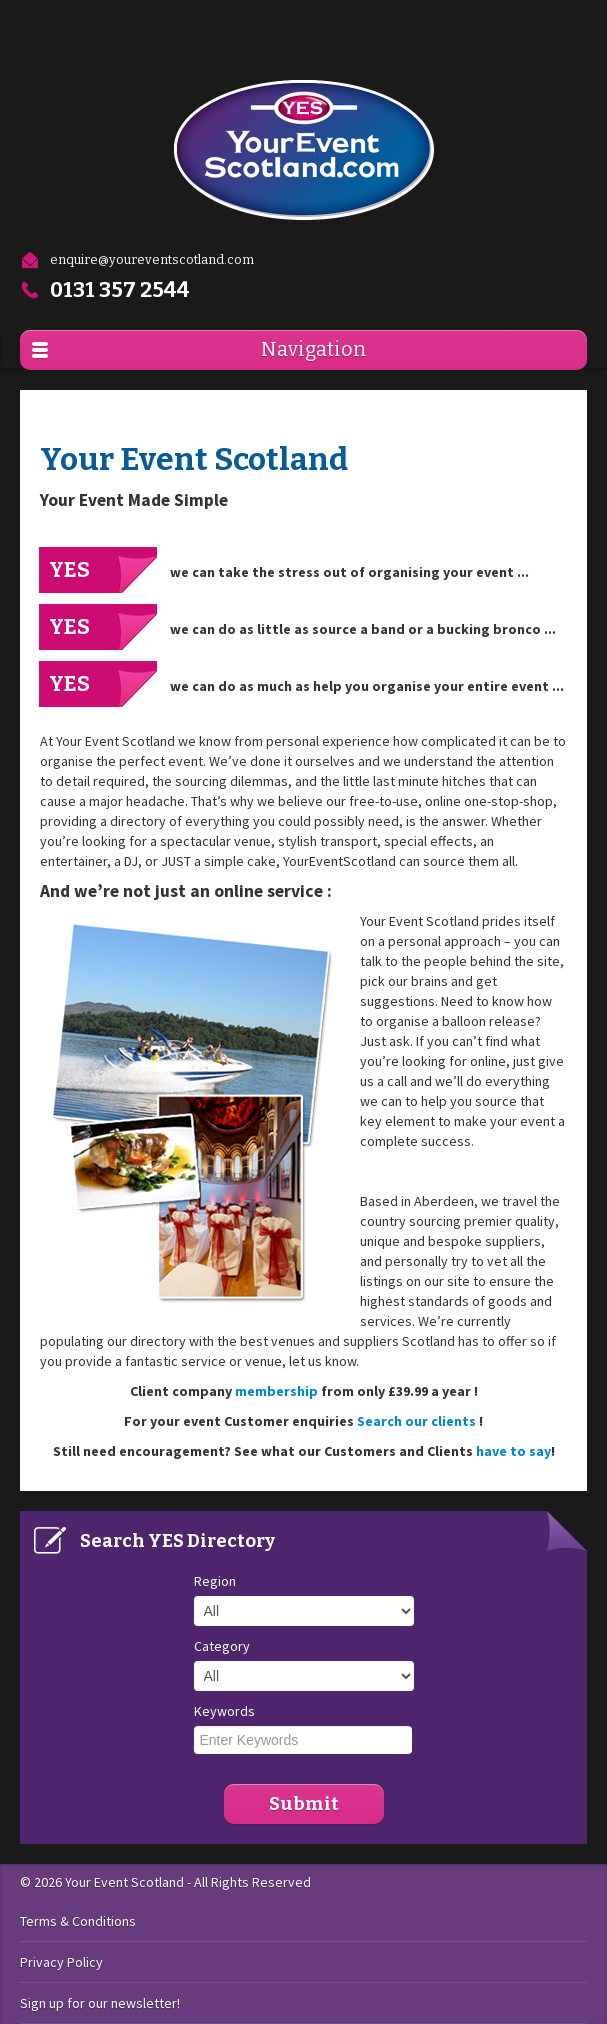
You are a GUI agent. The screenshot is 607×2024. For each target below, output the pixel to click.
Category (222, 1646)
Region (215, 1581)
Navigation (314, 349)
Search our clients (418, 1421)
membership (276, 1391)
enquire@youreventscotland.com (137, 260)
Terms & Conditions (78, 1921)
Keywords (224, 1711)
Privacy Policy (61, 1962)
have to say (513, 1451)
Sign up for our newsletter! (100, 2003)
